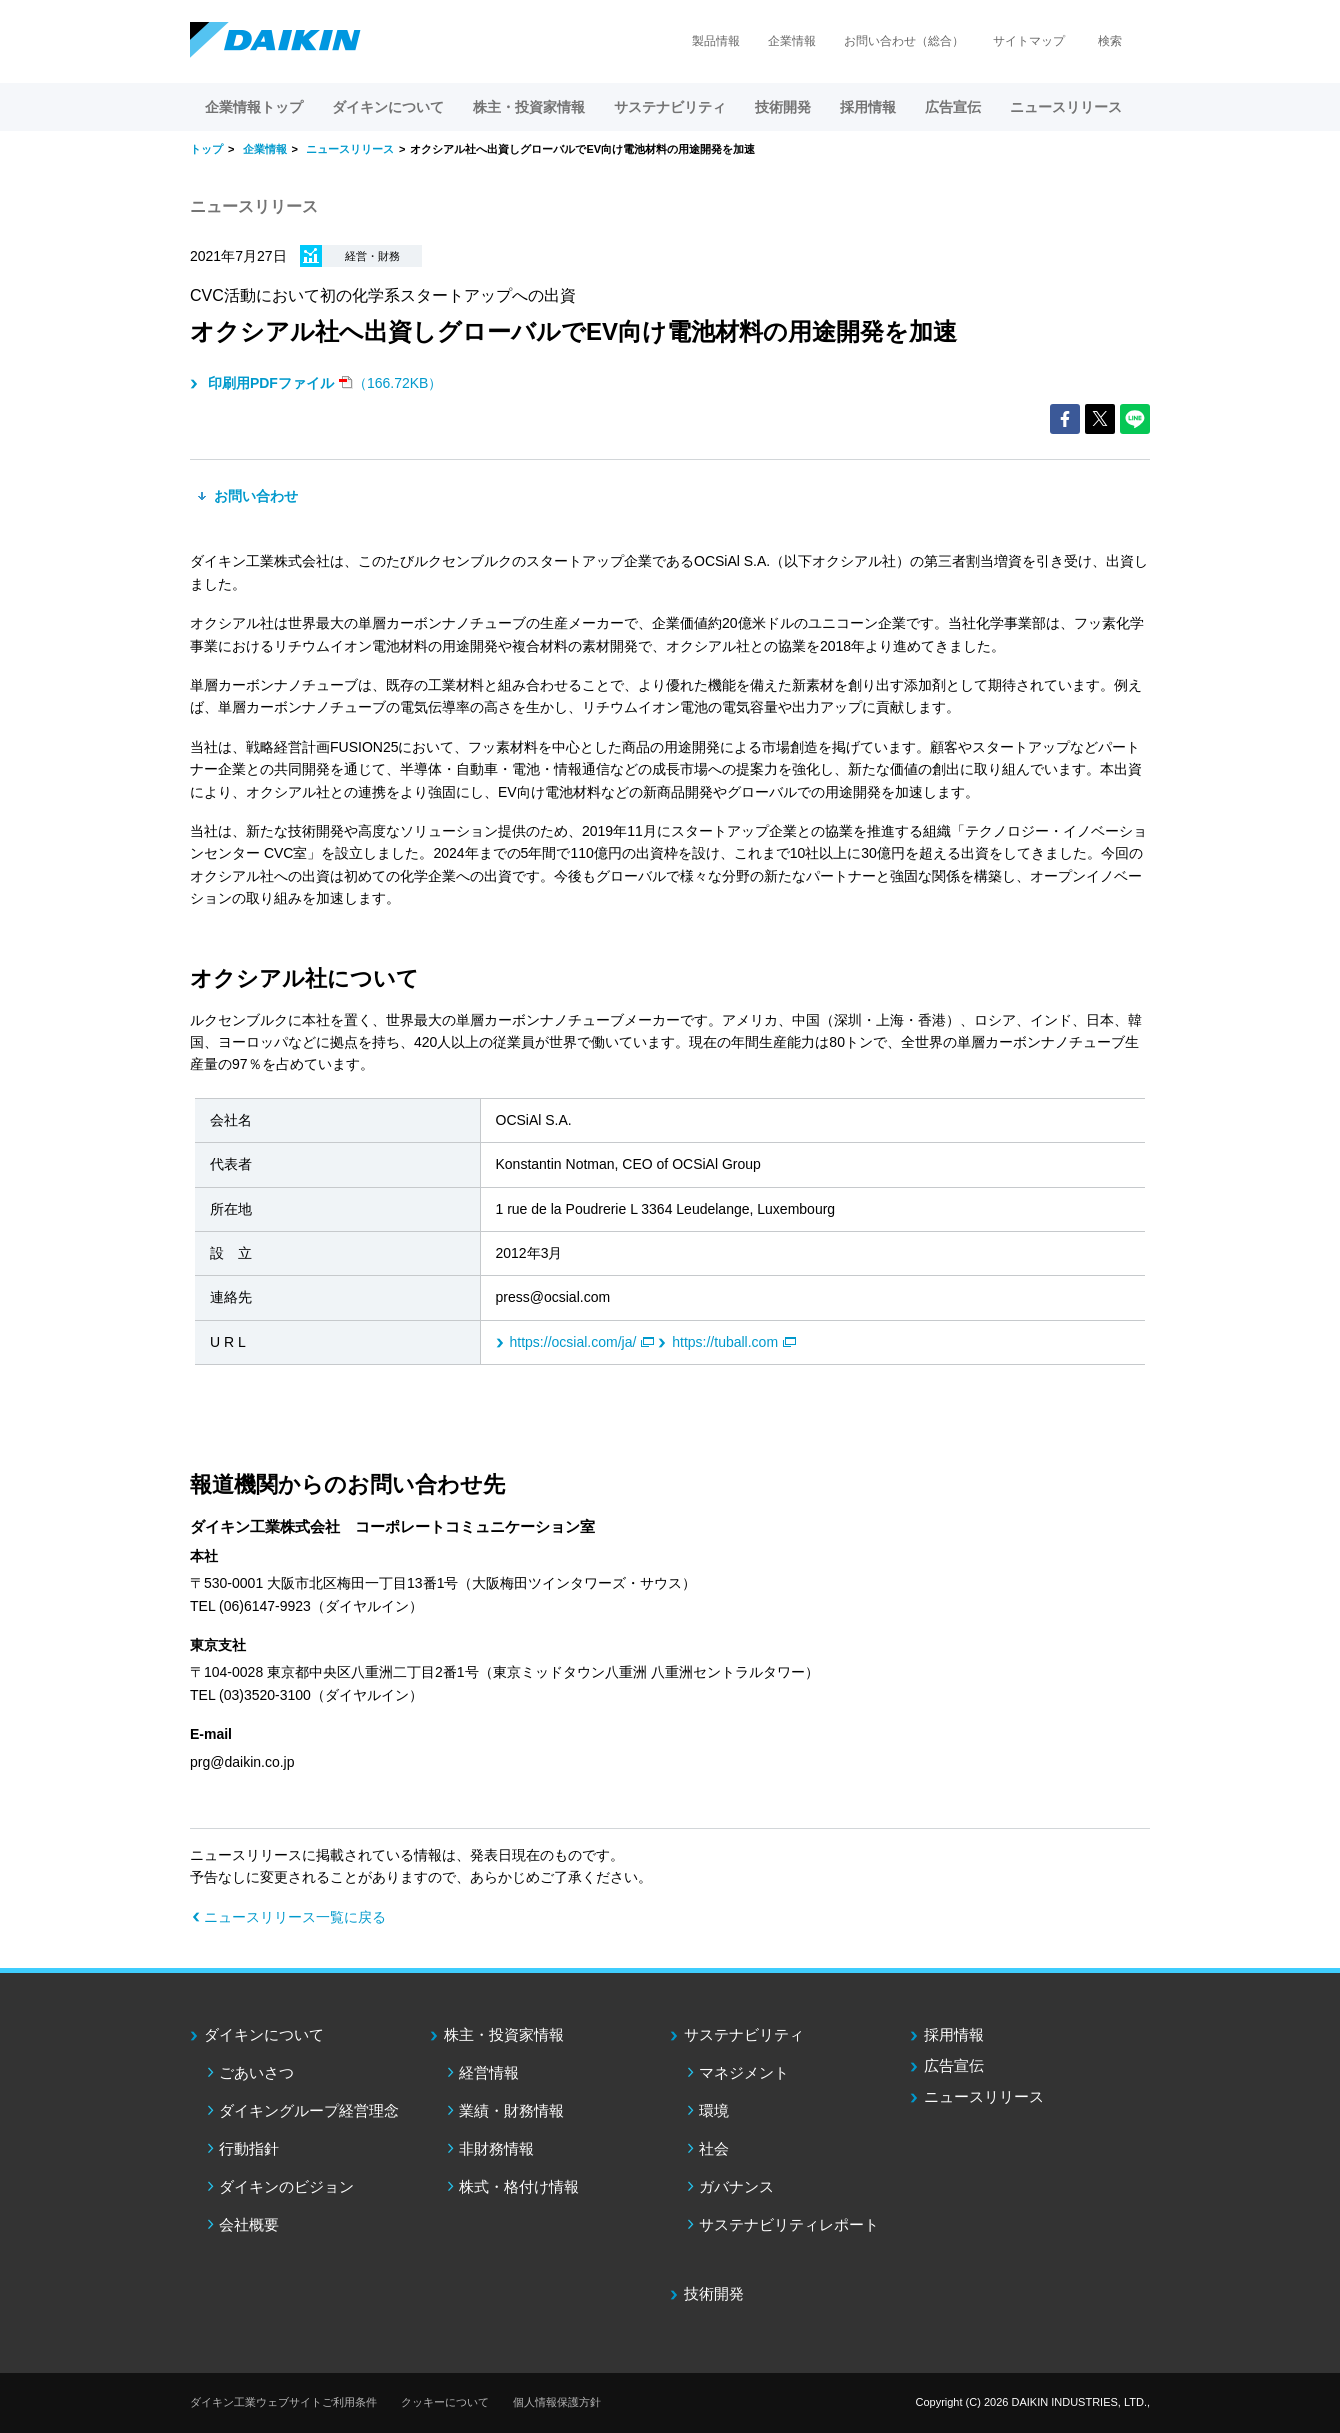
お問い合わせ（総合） (904, 41)
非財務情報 (496, 2148)
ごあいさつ (256, 2072)
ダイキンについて (264, 2034)
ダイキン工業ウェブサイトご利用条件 (283, 2402)
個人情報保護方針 (557, 2402)
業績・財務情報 (511, 2110)
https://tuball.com (725, 1342)
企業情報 (792, 41)
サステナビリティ (744, 2034)
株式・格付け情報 (519, 2186)
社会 (714, 2148)
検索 (1110, 41)
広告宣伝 (954, 2065)
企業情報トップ (254, 107)
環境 (714, 2110)
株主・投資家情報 (504, 2034)
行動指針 (249, 2148)
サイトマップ (1029, 41)
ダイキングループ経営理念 (309, 2110)
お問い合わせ (254, 496)
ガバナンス (736, 2186)
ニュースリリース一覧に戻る (295, 1917)
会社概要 (249, 2224)
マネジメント (744, 2072)
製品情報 (716, 41)
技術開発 (783, 107)
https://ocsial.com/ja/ (573, 1342)
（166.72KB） (323, 383)
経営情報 (489, 2072)
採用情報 (868, 107)
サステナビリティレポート (789, 2224)
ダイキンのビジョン (286, 2186)
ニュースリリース (1066, 107)
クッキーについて (445, 2402)
